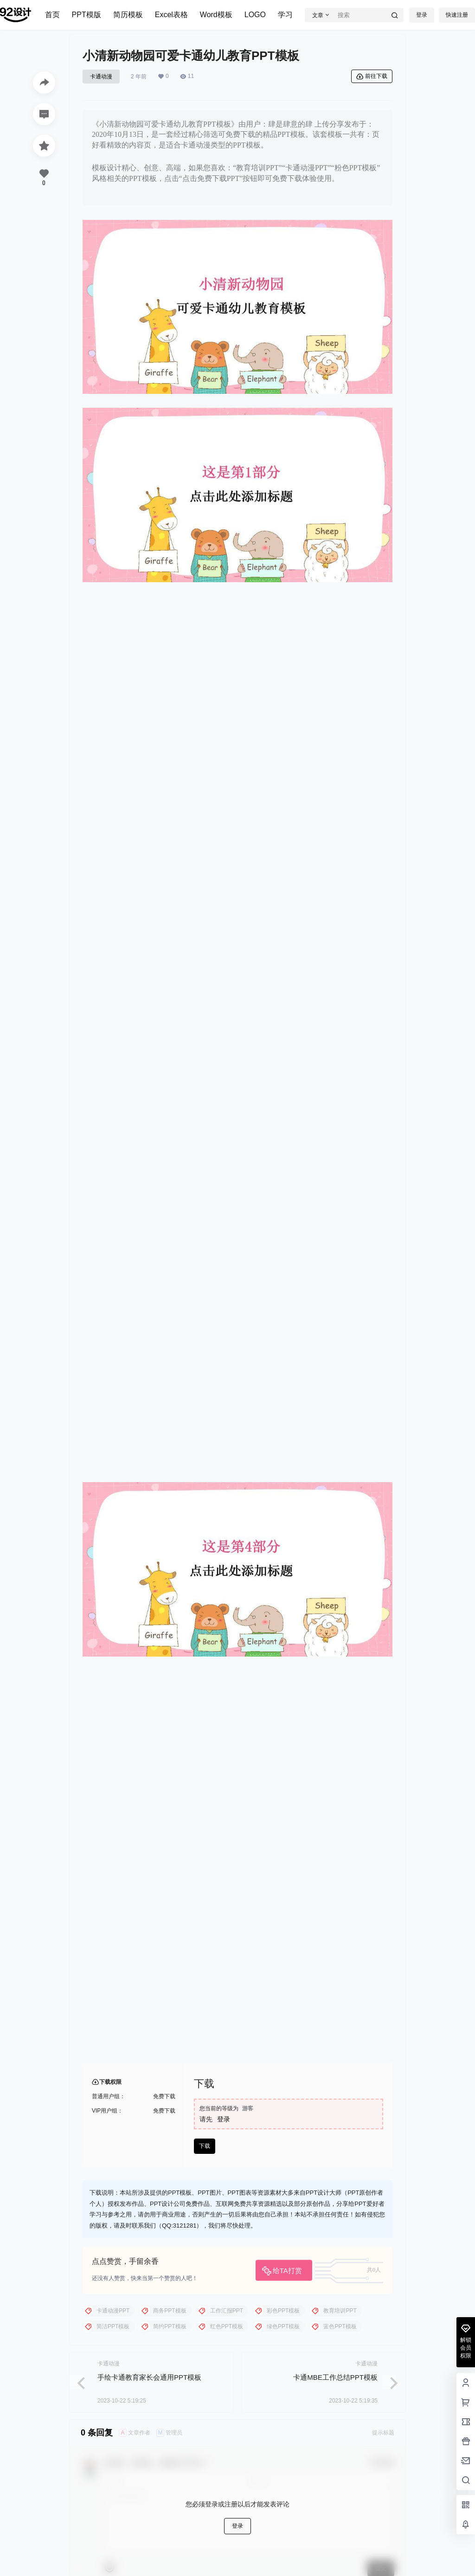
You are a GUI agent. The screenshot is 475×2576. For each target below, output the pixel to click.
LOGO (255, 15)
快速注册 (457, 15)
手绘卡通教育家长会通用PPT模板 (149, 2377)
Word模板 (216, 15)
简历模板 (128, 15)
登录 (421, 15)
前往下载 (371, 76)
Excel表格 (171, 15)
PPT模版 (86, 15)
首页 (52, 15)
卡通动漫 (101, 76)
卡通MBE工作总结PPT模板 (335, 2377)
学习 (285, 15)
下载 (204, 2146)
